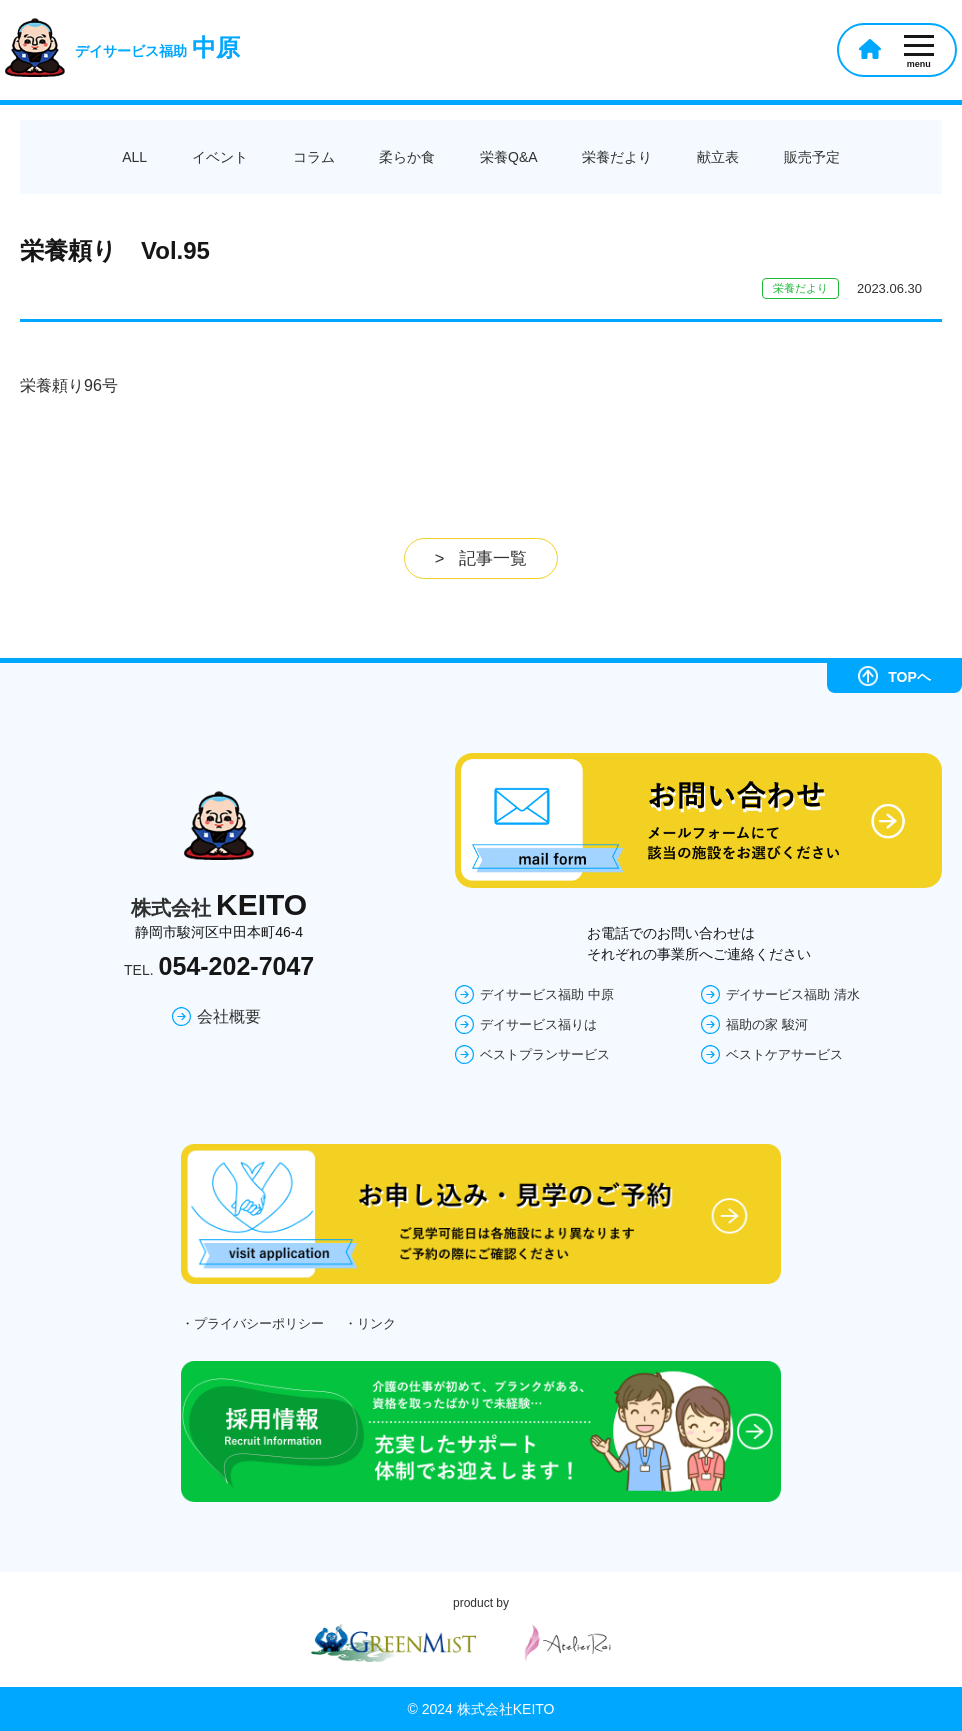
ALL (134, 157)
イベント (220, 157)
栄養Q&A (509, 157)
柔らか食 (407, 157)
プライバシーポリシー (259, 1323)
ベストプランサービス (545, 1053)
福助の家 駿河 (767, 1023)
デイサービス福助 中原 (547, 993)
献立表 (718, 157)
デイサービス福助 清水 (793, 993)
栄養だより (617, 157)
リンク (376, 1323)
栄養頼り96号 (69, 385)
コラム (314, 157)
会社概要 (229, 1016)
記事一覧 (493, 558)
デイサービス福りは (538, 1023)
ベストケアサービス (784, 1053)
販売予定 (812, 157)
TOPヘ (894, 675)
